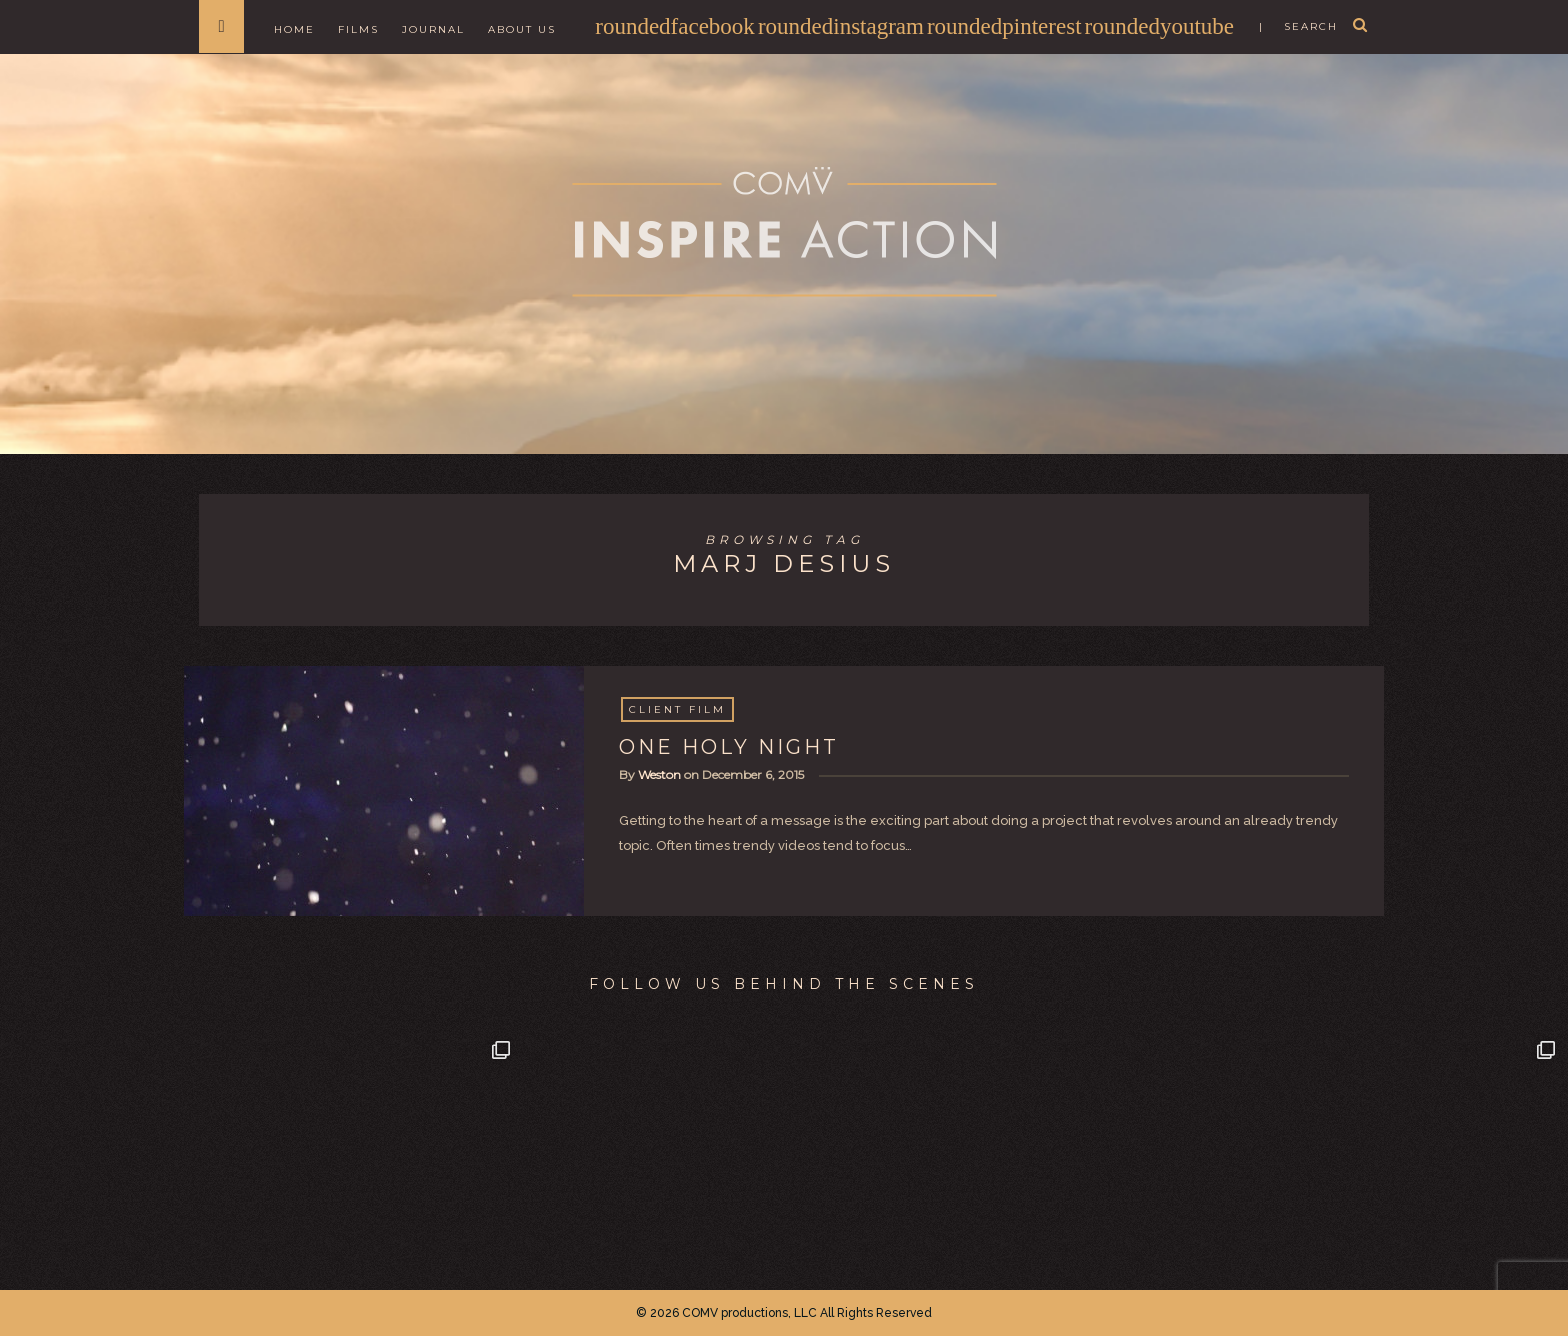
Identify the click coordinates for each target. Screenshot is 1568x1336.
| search (1298, 26)
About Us (522, 29)
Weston (659, 774)
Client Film (677, 709)
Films (358, 29)
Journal (433, 29)
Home (294, 29)
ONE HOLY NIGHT (729, 747)
